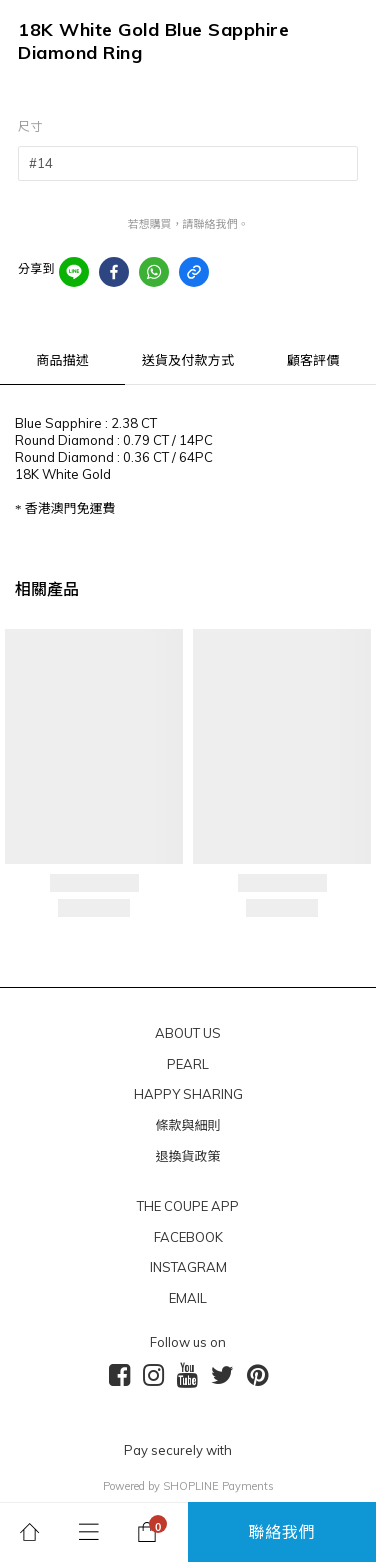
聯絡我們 (282, 1532)
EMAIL (188, 1298)
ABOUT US (188, 1033)
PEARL (188, 1064)
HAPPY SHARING (188, 1094)
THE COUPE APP (188, 1206)
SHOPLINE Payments (218, 1486)
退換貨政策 (187, 1156)
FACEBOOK (188, 1237)
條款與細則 (187, 1125)
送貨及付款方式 (188, 360)
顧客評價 (313, 360)
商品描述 (62, 360)
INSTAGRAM (188, 1267)
